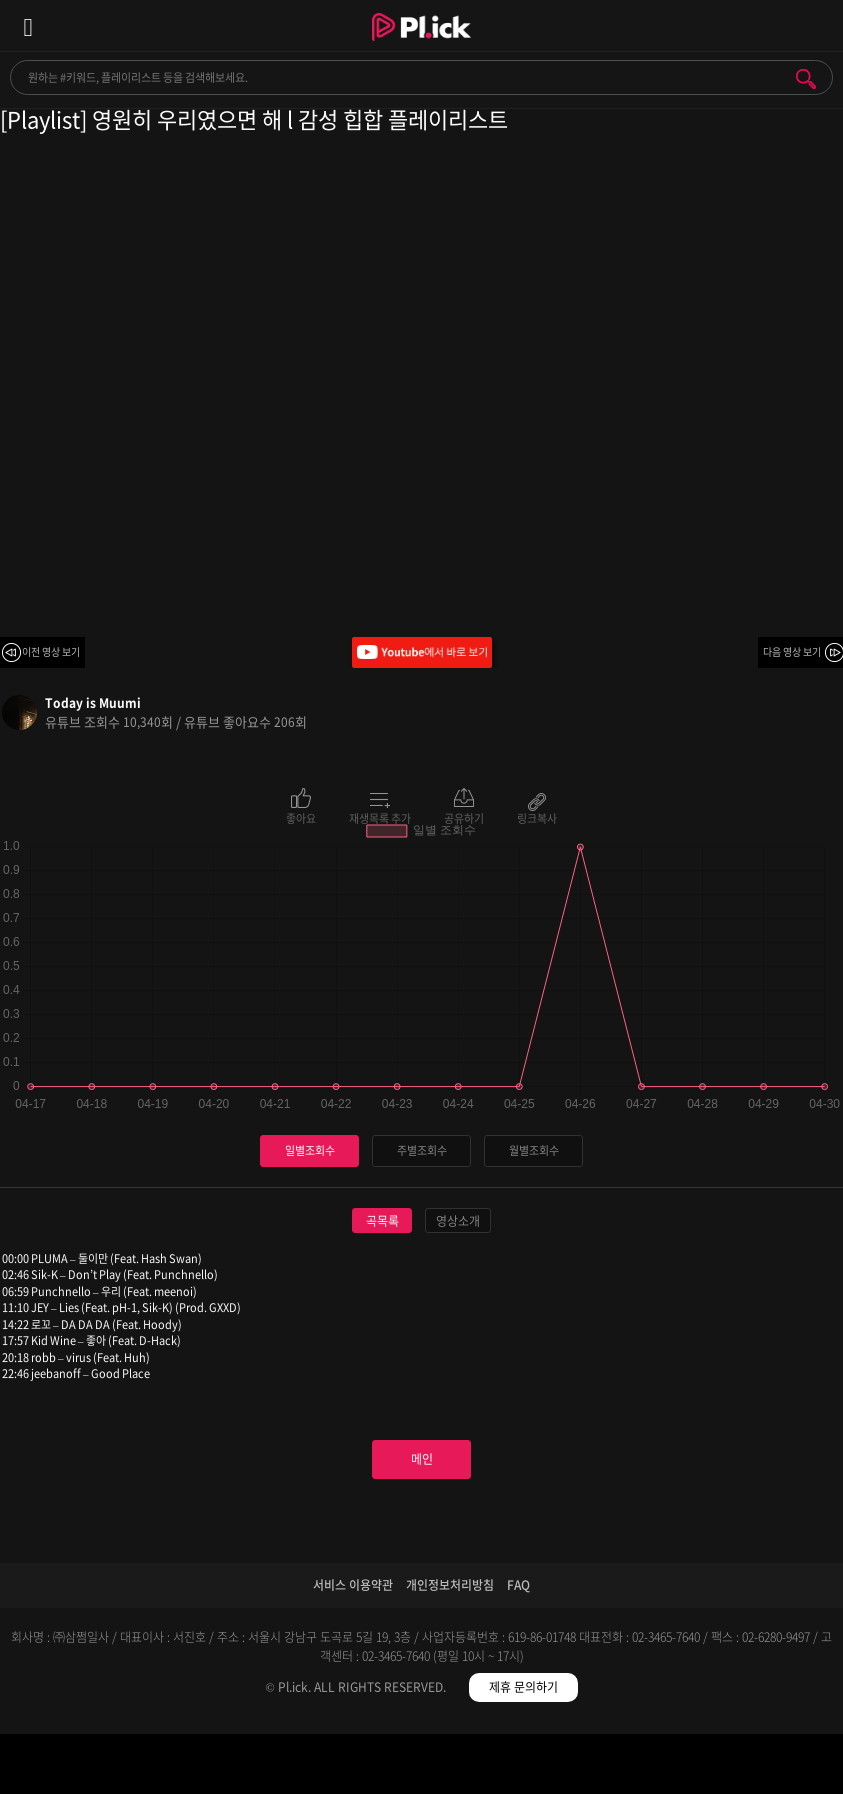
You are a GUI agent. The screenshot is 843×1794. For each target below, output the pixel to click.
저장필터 (526, 1767)
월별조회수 (534, 1150)
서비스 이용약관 (353, 1585)
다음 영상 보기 (792, 651)
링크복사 (537, 817)
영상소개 (458, 1221)
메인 (422, 1459)
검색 (806, 79)
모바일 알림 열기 (817, 25)
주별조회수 (422, 1150)
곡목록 (382, 1221)
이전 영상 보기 (51, 651)
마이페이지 (737, 1767)
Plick (421, 45)
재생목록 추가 (380, 817)
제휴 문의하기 (523, 1687)
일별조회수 (310, 1150)
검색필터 (316, 1767)
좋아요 (301, 817)
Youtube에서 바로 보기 (422, 652)
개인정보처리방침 (450, 1585)
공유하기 (464, 817)
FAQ (518, 1585)
